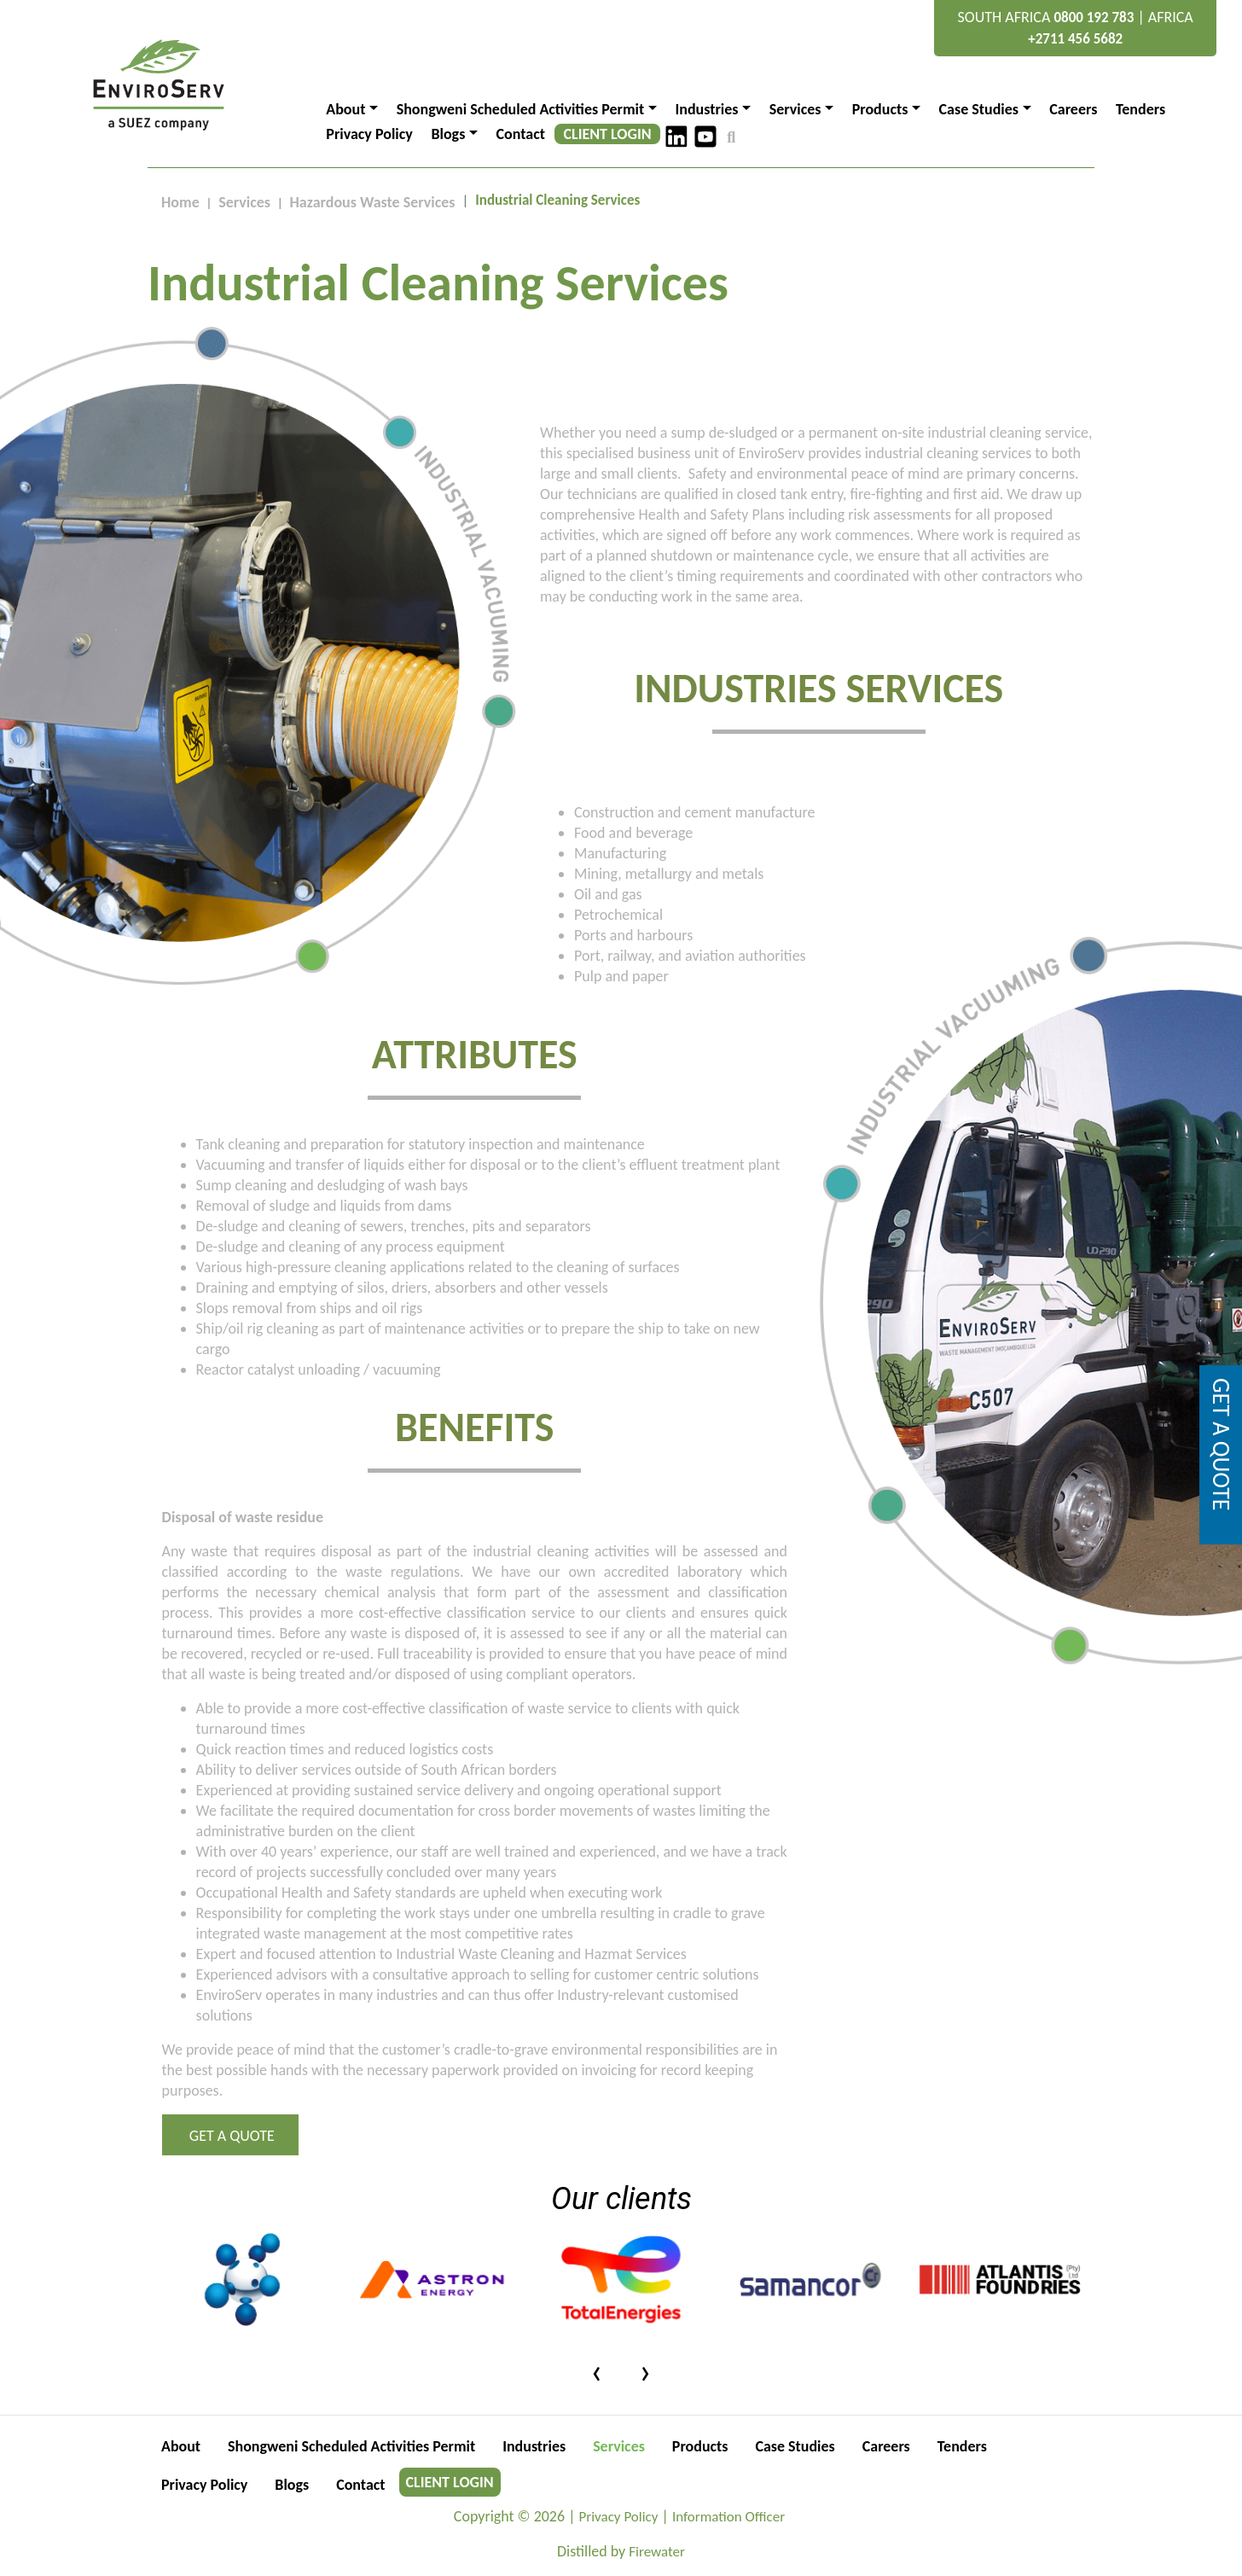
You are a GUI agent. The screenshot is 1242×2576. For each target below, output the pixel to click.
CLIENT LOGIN (608, 134)
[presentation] (596, 2370)
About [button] (345, 109)
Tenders (1140, 109)
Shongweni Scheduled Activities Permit (352, 2446)
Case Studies (795, 2446)
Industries (534, 2446)
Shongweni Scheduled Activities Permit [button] (521, 109)
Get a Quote (230, 2135)
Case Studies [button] (979, 109)
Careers (1073, 109)
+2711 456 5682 (1075, 39)
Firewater (657, 2552)
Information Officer (728, 2517)
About (180, 2446)
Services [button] (795, 109)
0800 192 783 (1093, 17)
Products (701, 2446)
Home (180, 202)
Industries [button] (706, 109)
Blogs (293, 2484)
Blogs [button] (448, 134)
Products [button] (880, 109)
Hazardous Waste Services (373, 202)
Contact (520, 134)
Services (244, 202)
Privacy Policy (369, 134)
